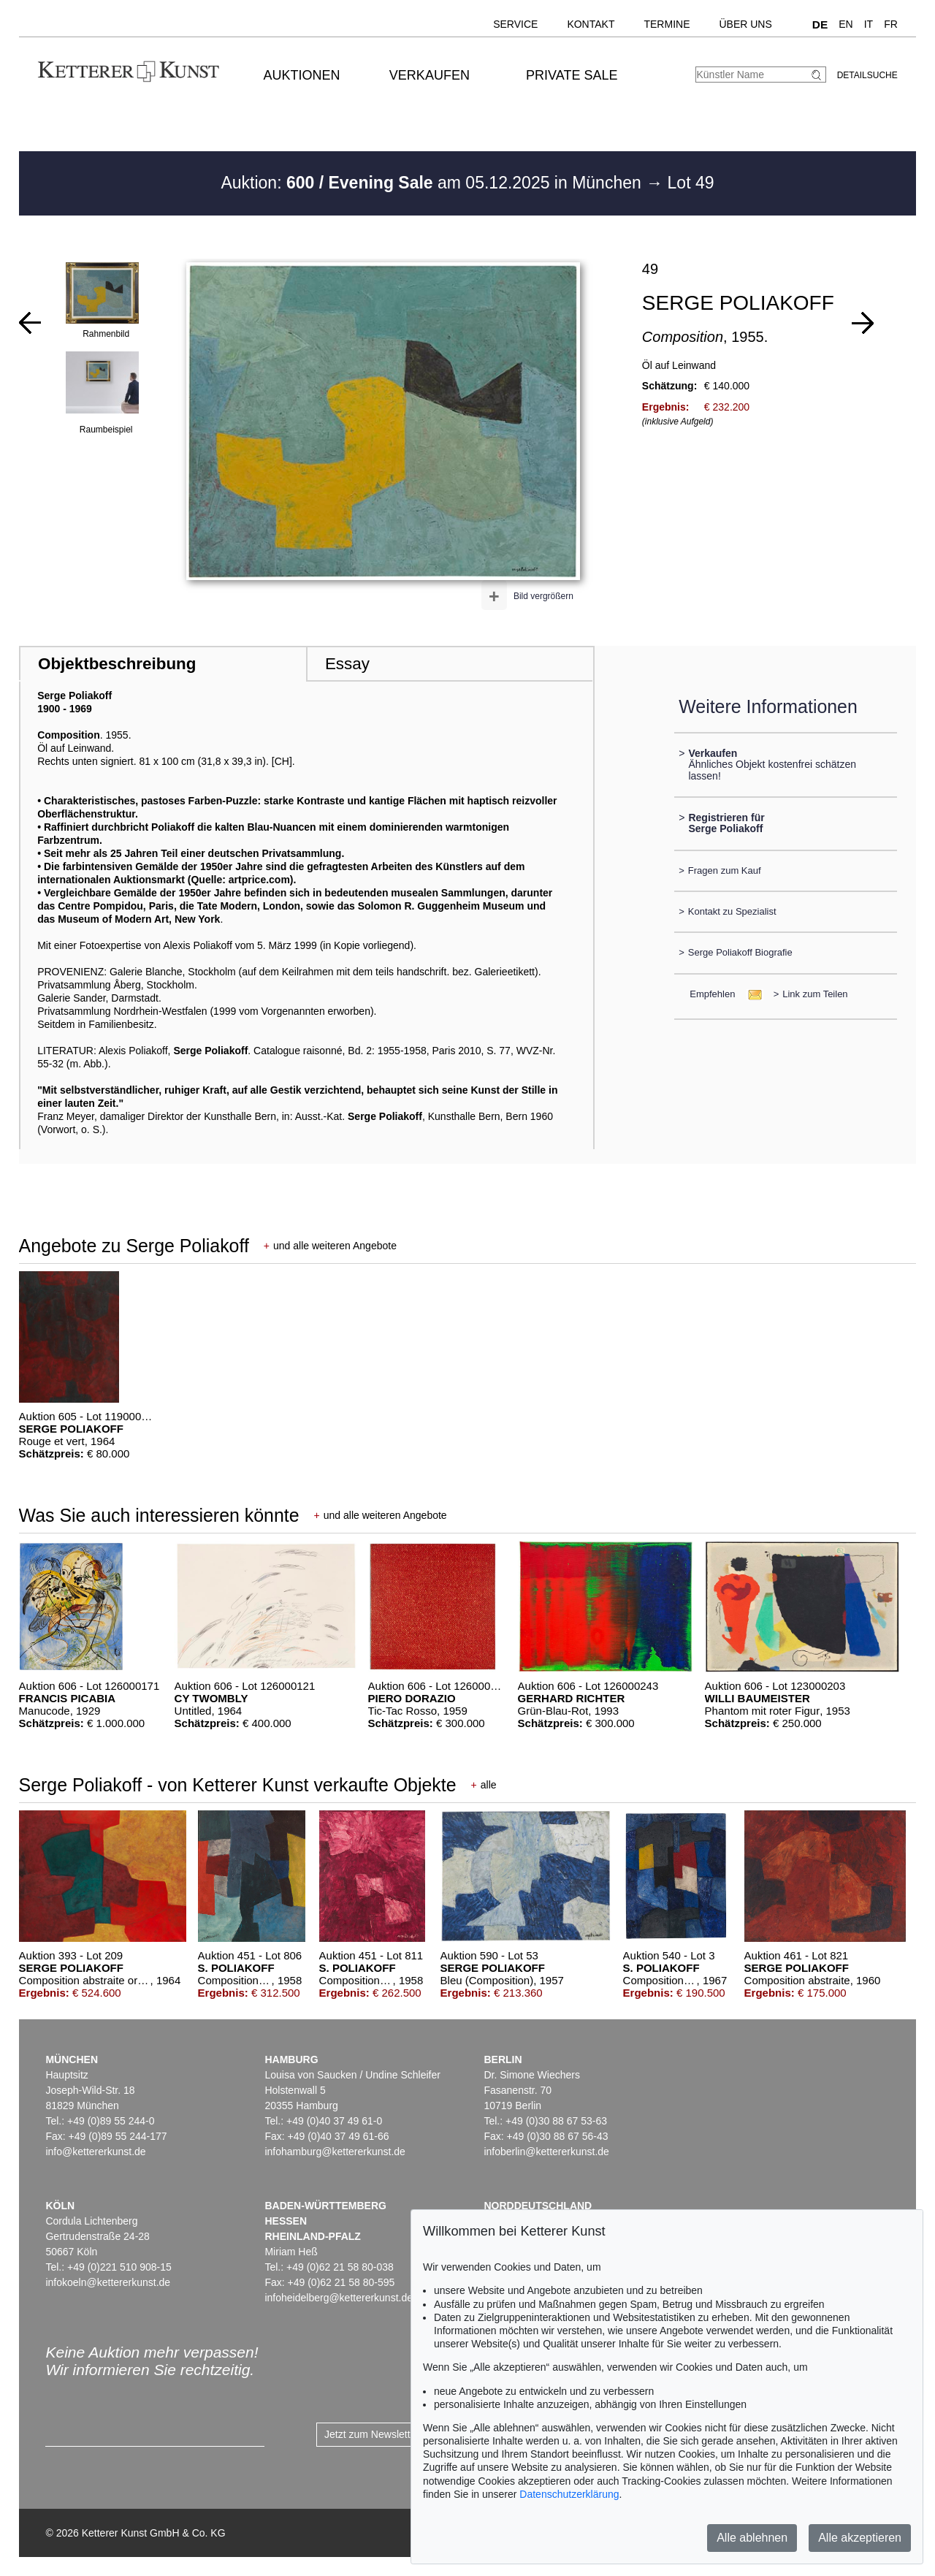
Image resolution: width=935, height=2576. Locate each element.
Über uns (745, 24)
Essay (347, 664)
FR (891, 24)
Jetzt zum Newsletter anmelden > (400, 2434)
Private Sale (571, 75)
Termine (667, 24)
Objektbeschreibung (117, 664)
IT (868, 24)
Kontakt (590, 24)
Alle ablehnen (752, 2537)
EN (845, 24)
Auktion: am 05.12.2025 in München (433, 182)
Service (515, 24)
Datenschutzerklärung (569, 2494)
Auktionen (302, 75)
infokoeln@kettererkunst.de (107, 2282)
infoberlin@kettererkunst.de (546, 2151)
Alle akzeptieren (859, 2537)
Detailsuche (867, 75)
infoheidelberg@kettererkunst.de (338, 2297)
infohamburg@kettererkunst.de (334, 2151)
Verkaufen (429, 75)
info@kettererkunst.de (95, 2151)
